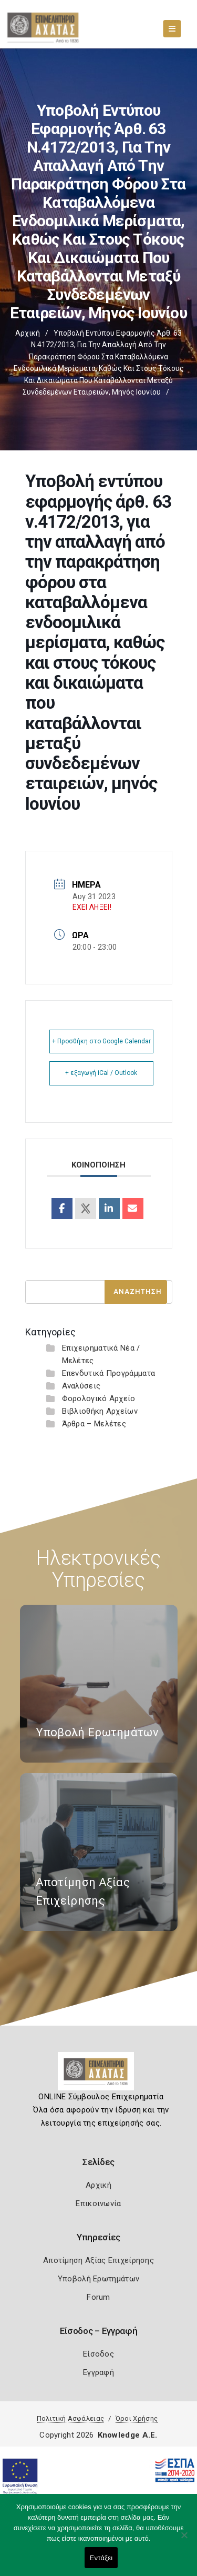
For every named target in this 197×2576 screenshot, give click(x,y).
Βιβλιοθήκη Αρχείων (100, 1411)
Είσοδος (98, 2354)
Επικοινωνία (98, 2203)
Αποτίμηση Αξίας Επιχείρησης (98, 2260)
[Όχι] (184, 2540)
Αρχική (27, 333)
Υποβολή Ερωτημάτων (98, 2278)
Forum (98, 2297)
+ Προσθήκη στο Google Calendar (101, 1041)
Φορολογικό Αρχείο (99, 1398)
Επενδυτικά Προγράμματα (108, 1373)
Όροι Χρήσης (137, 2418)
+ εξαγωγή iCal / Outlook (101, 1072)
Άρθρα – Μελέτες (94, 1423)
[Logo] (98, 2075)
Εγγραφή (98, 2372)
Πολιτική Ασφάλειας (70, 2418)
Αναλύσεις (81, 1386)
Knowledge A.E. (128, 2435)
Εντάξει (101, 2558)
